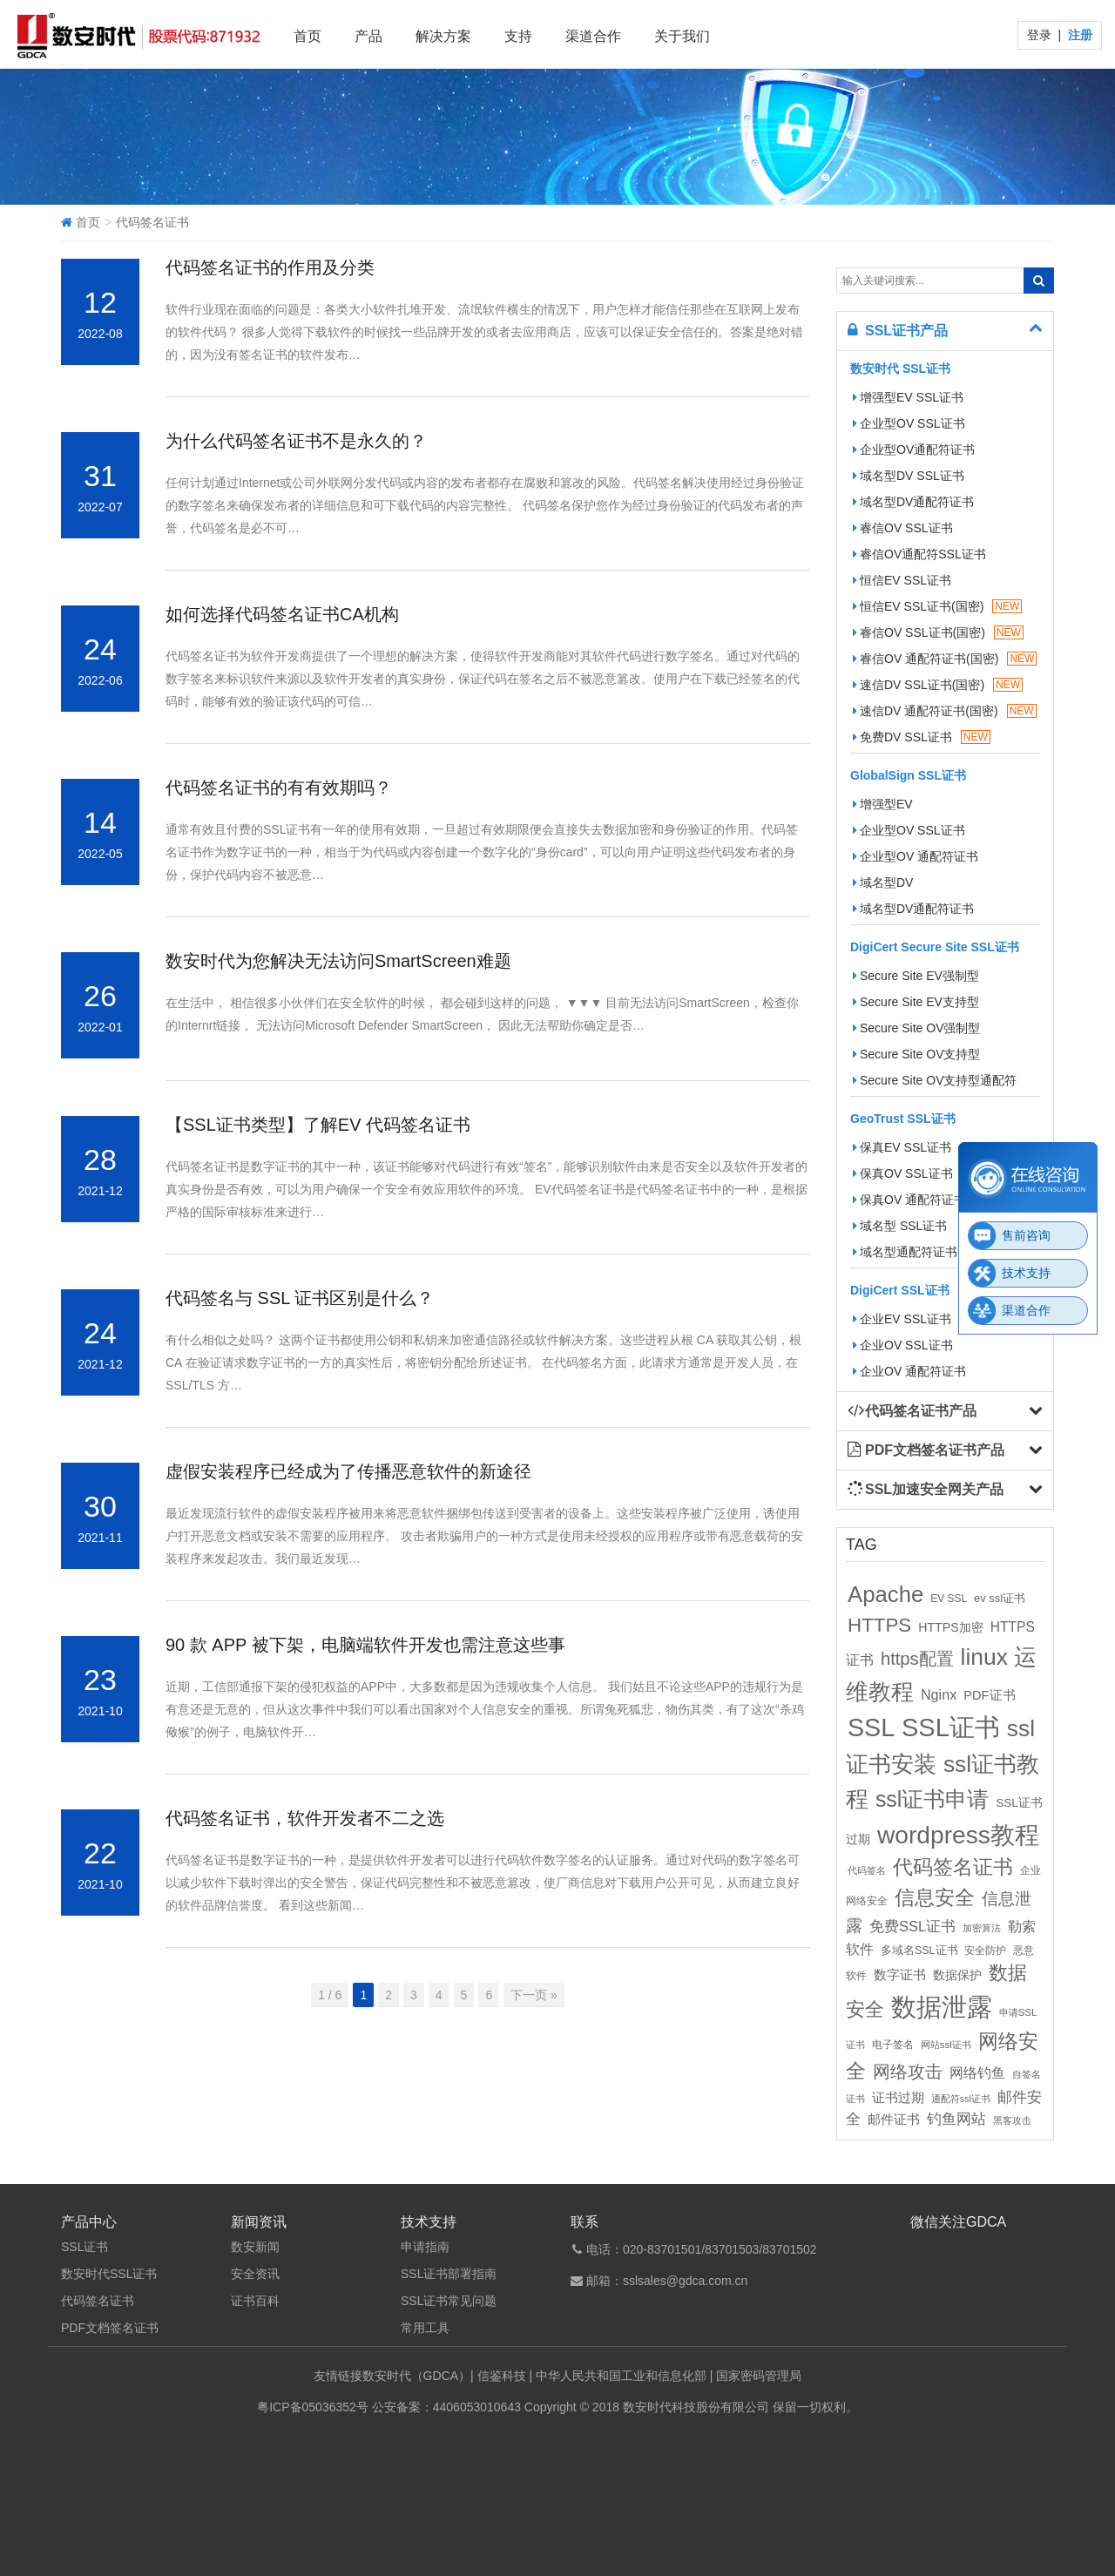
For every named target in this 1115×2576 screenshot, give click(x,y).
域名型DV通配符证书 (913, 502)
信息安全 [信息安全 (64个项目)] (935, 1897)
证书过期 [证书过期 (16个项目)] (898, 2098)
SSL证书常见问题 (449, 2301)
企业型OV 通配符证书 (915, 856)
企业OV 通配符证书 (909, 1371)
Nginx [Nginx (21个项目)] (938, 1694)
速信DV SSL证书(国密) (938, 685)
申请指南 (425, 2247)
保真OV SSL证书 (903, 1173)
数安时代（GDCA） (416, 2376)
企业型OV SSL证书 (909, 423)
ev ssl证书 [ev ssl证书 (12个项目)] (999, 1598)
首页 (307, 36)
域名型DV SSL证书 (908, 476)
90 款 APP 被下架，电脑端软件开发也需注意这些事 (365, 1644)
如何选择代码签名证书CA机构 (282, 614)
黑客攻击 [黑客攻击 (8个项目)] (1012, 2120)
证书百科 (255, 2301)
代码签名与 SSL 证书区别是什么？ (300, 1298)
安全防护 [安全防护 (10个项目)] (985, 1950)
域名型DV (883, 882)
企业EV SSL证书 (902, 1319)
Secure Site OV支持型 (917, 1054)
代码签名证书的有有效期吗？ (279, 787)
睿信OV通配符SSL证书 (919, 554)
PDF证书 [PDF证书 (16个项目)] (989, 1695)
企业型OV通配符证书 (914, 449)
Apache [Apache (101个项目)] (885, 1594)
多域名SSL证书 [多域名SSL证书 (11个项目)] (919, 1950)
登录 (1041, 35)
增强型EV (883, 804)
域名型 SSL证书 (900, 1226)
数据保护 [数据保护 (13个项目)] (957, 1975)
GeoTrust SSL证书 (903, 1119)
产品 (368, 36)
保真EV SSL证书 (902, 1147)
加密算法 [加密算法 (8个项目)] (982, 1928)
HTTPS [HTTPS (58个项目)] (879, 1625)
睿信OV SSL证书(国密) (938, 632)
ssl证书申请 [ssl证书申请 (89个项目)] (932, 1799)
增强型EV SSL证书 (908, 397)
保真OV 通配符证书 (909, 1200)
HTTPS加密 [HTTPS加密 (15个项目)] (950, 1627)
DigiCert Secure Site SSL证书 (934, 947)
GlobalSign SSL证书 (908, 775)
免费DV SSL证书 (921, 737)
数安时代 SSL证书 (900, 368)
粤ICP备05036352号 (312, 2407)
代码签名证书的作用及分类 (270, 267)
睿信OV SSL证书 (903, 528)
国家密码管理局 (758, 2376)
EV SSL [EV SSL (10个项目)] (948, 1598)
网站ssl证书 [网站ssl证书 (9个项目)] (946, 2044)
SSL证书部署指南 (449, 2274)
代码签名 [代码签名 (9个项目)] (867, 1870)
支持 (518, 36)
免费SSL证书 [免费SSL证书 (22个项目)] (912, 1926)
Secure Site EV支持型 (916, 1002)
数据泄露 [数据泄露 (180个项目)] (941, 2006)
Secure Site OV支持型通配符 (935, 1080)
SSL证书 (84, 2247)
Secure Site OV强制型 (917, 1028)
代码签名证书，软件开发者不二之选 (305, 1818)
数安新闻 (255, 2247)
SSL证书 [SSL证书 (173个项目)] (951, 1727)
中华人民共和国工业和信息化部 (621, 2376)
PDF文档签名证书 (110, 2328)
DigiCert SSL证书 (899, 1290)
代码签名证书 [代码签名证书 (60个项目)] (953, 1867)
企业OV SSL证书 (903, 1345)
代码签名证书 (97, 2301)
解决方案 (443, 36)
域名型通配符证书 (905, 1252)
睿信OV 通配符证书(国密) (945, 659)
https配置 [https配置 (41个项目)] (917, 1658)
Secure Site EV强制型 (916, 976)
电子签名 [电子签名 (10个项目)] (893, 2044)
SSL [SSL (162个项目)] (871, 1727)
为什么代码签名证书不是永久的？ (299, 440)
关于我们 (682, 36)
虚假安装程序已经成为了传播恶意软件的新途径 (348, 1471)
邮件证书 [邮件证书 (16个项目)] (894, 2119)
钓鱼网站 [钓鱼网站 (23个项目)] (956, 2119)
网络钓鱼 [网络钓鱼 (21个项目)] (977, 2072)
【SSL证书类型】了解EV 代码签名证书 (318, 1124)
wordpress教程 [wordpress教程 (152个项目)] (958, 1835)
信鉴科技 (501, 2376)
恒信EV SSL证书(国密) (937, 606)
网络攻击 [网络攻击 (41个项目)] (908, 2071)
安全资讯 (255, 2274)
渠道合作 (593, 36)
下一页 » (534, 1995)
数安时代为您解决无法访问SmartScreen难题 (338, 960)
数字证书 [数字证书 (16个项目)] (900, 1975)
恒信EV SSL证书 (902, 580)
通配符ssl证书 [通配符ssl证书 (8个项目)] (960, 2098)
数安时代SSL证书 (109, 2274)
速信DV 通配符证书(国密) (945, 711)
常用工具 (425, 2328)
